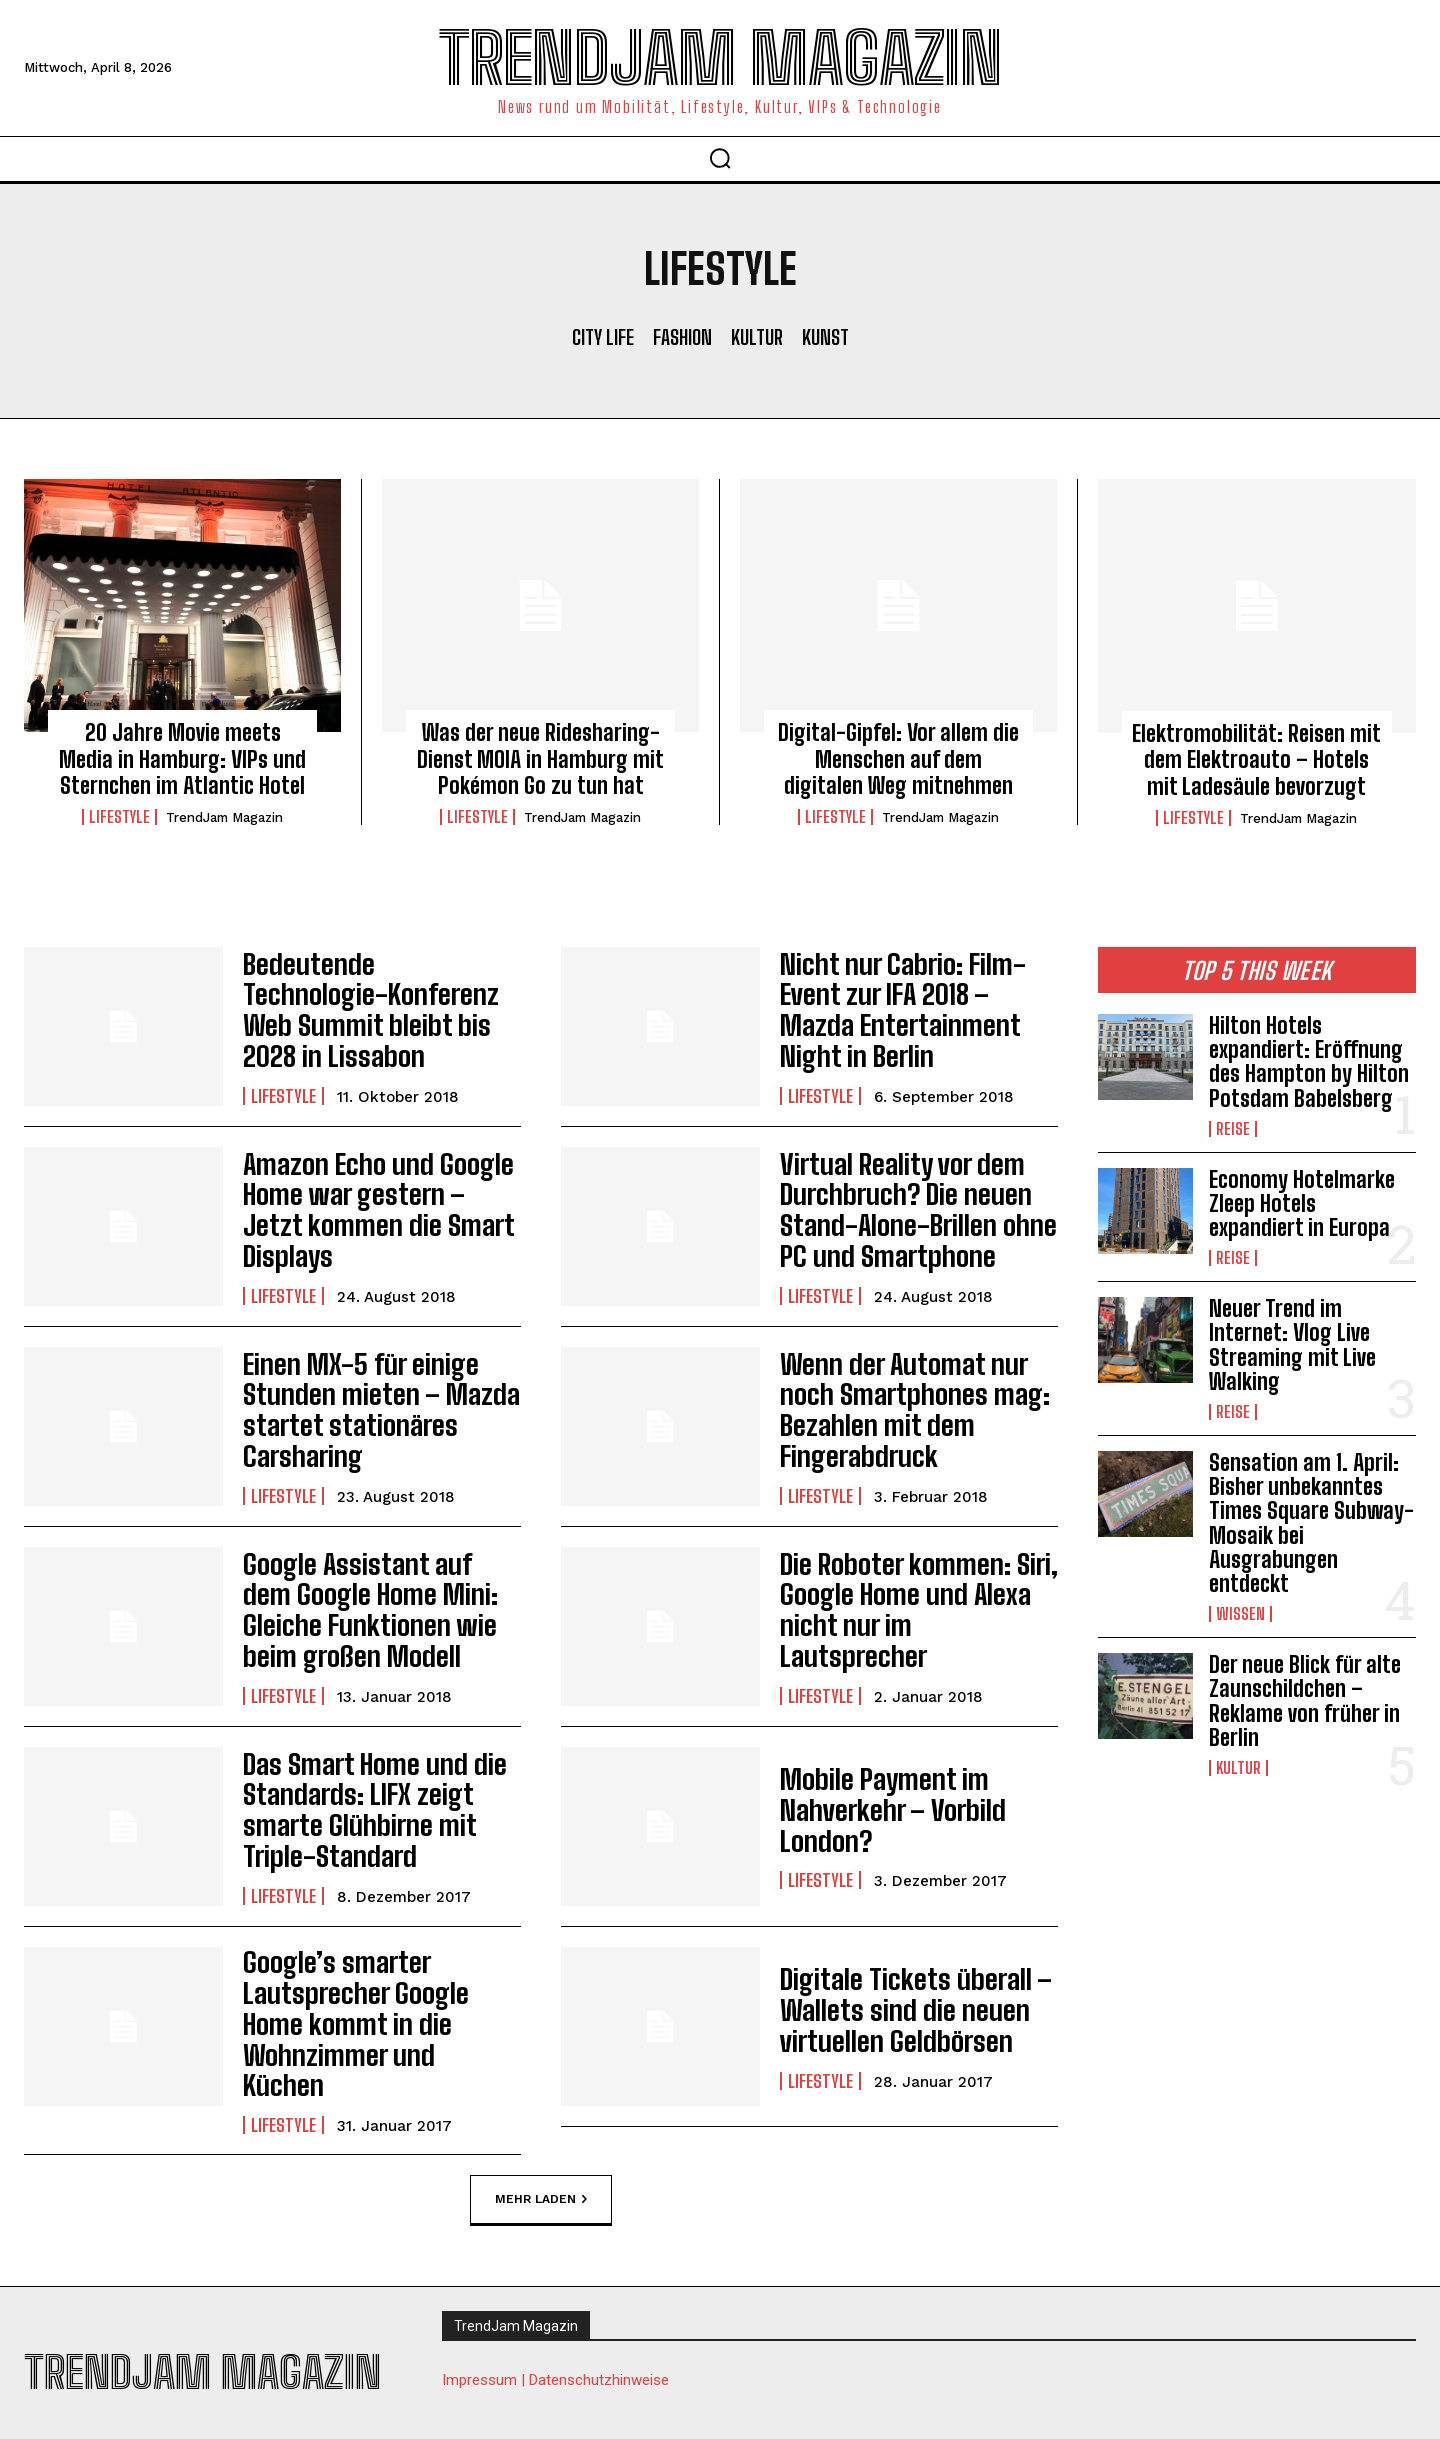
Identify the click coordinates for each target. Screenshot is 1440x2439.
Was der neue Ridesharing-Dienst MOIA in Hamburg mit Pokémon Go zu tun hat (540, 759)
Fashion (682, 337)
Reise (1233, 1129)
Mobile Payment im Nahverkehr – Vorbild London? (878, 1810)
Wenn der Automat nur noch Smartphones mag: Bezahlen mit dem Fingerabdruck (917, 1410)
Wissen (1240, 1614)
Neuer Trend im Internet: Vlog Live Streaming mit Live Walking (1292, 1345)
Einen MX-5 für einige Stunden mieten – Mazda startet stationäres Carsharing (363, 1409)
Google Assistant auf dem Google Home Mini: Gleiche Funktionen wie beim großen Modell (376, 1609)
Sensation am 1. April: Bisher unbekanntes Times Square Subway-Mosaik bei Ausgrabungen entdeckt (1311, 1523)
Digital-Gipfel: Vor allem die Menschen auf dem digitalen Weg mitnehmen (898, 759)
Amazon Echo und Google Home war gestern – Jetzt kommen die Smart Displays (374, 1210)
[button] (720, 158)
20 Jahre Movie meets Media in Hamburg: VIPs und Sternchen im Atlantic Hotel (182, 759)
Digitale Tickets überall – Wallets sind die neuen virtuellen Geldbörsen (897, 2010)
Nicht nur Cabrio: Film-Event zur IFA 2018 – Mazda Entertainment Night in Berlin (917, 1010)
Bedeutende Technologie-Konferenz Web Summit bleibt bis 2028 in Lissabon (368, 1010)
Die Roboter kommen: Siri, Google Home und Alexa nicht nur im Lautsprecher (915, 1610)
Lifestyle (119, 817)
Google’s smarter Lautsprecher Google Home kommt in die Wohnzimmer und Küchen (371, 2010)
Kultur (757, 337)
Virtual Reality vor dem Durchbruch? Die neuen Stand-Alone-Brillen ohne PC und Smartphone (913, 1209)
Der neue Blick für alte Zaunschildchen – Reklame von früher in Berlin (1305, 1701)
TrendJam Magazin (224, 817)
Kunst (825, 337)
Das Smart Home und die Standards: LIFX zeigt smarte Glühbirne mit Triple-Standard (380, 1810)
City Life (603, 337)
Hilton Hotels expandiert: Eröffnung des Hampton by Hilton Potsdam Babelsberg (1309, 1062)
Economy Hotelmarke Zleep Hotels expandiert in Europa (1302, 1203)
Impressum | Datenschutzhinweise (555, 2355)
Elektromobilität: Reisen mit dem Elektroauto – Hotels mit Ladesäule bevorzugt (1256, 760)
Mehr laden (541, 2172)
